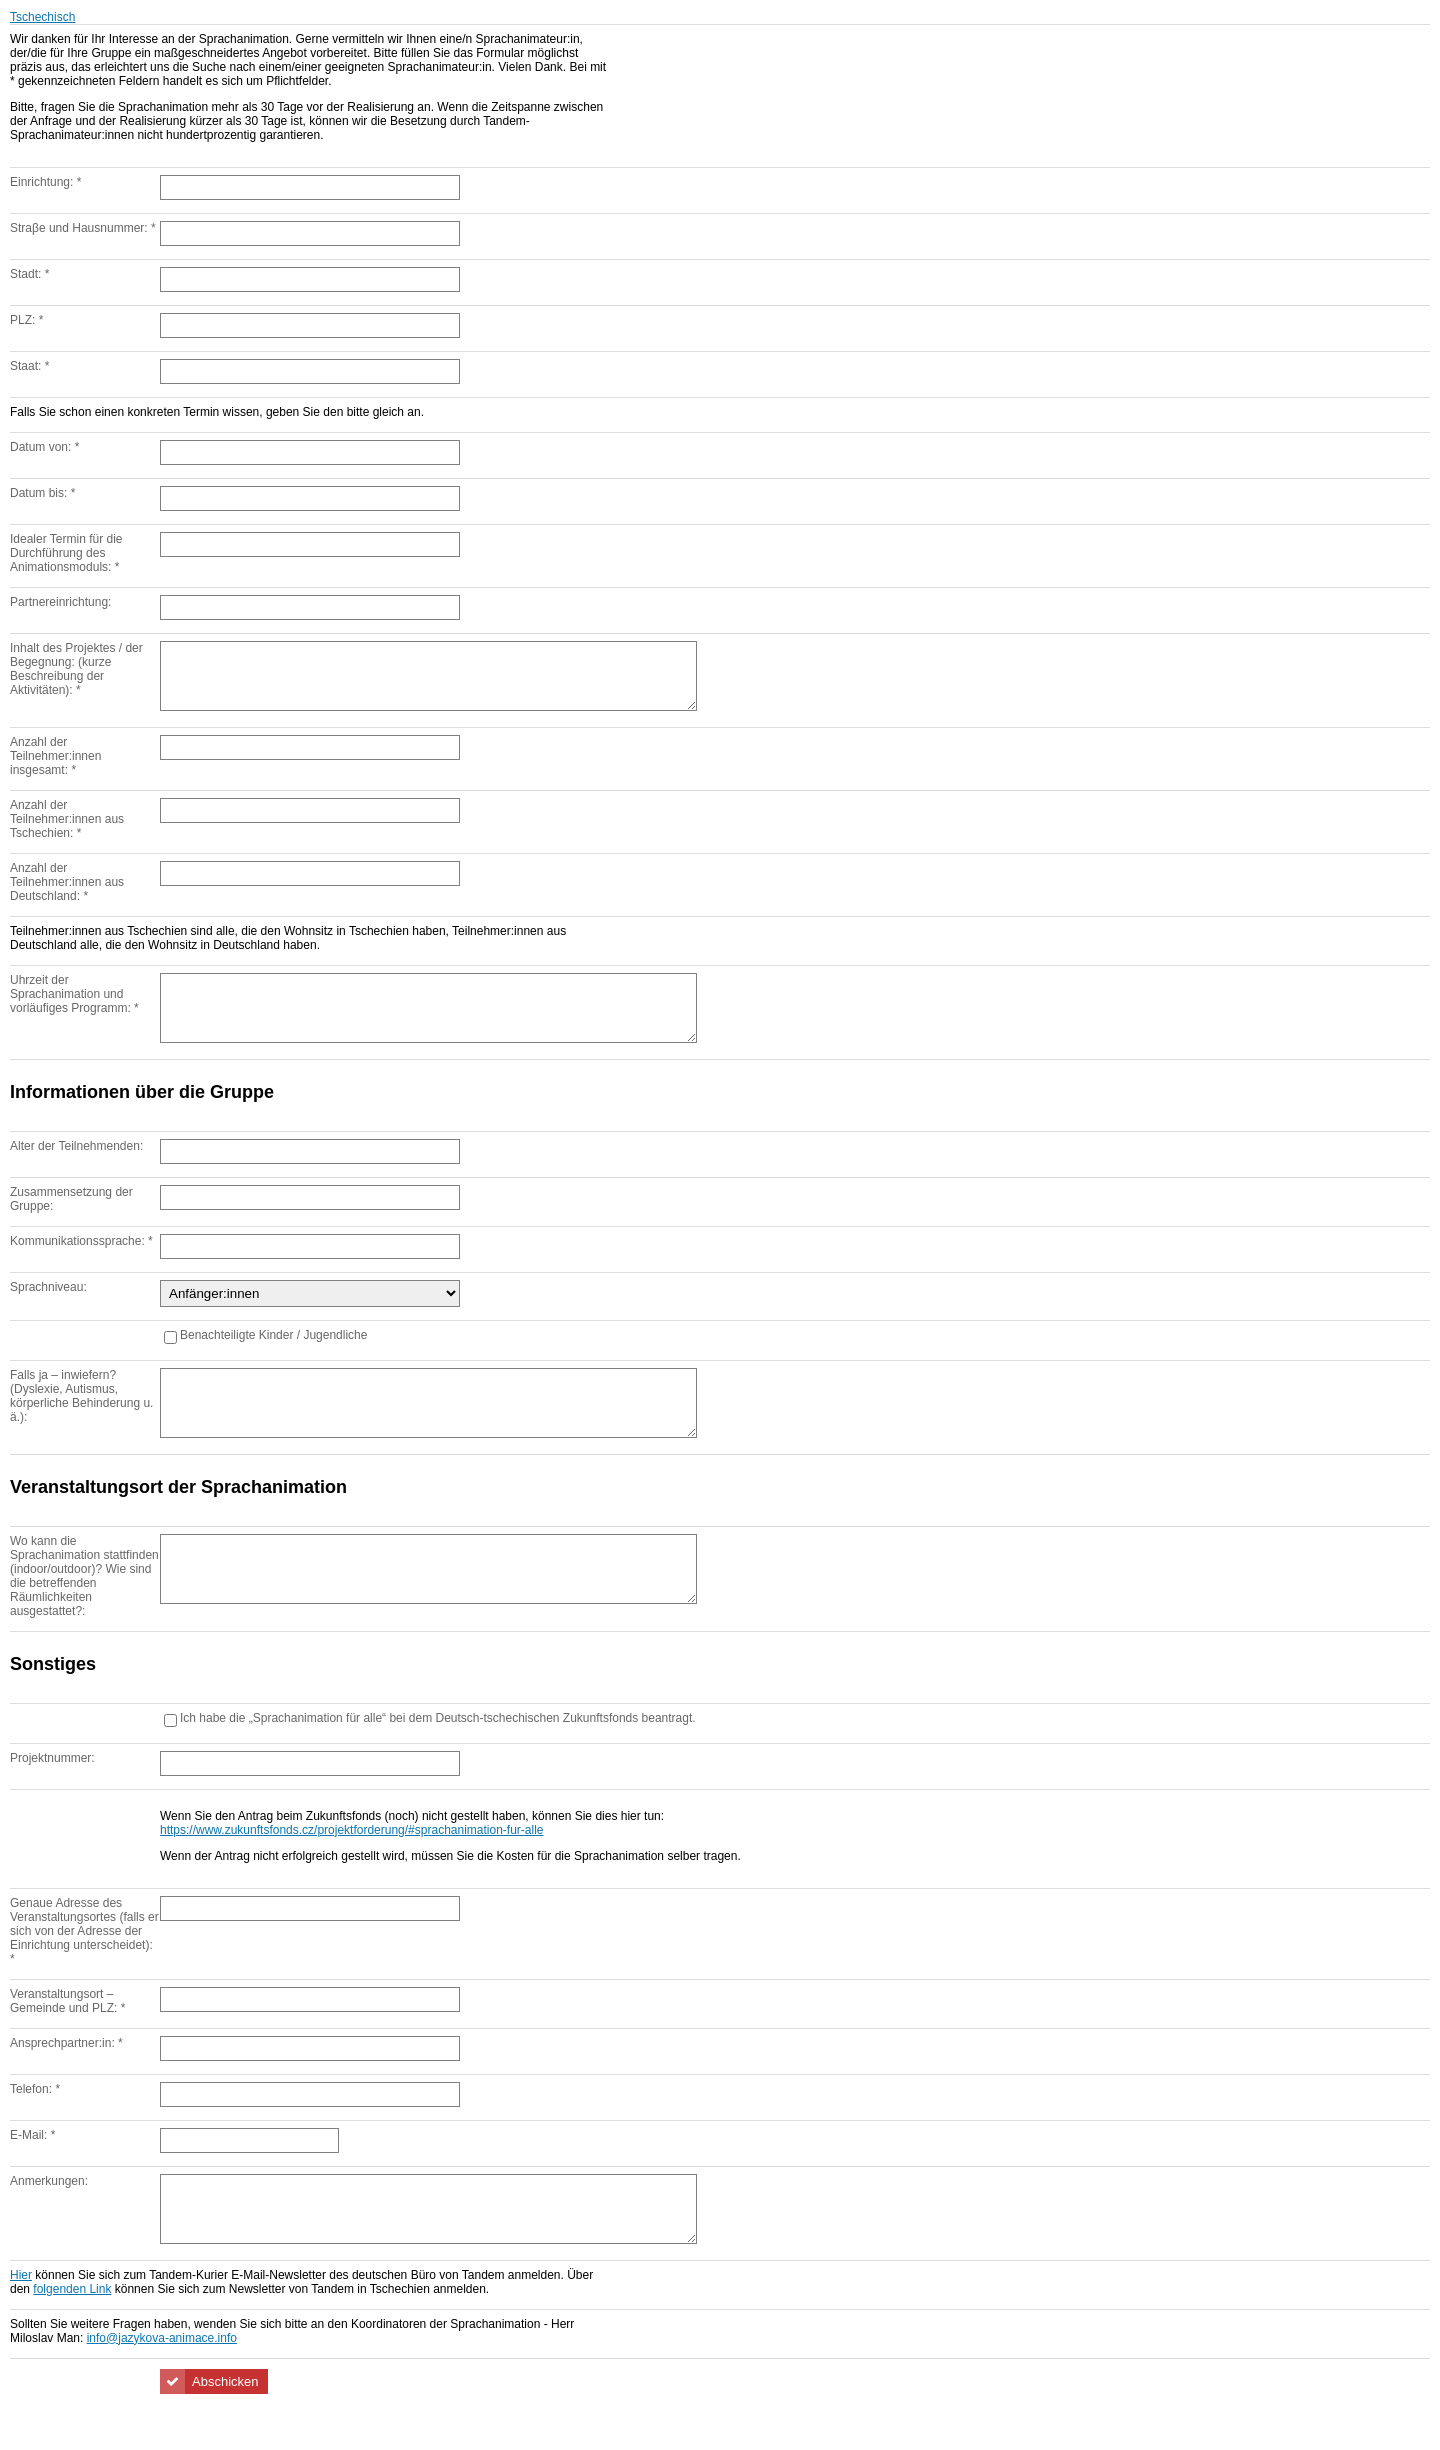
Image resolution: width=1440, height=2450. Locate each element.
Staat (29, 366)
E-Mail (32, 2172)
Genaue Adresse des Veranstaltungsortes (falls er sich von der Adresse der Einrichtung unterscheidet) (84, 1968)
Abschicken (225, 2430)
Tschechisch (42, 17)
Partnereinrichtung (60, 602)
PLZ (26, 320)
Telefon (35, 2126)
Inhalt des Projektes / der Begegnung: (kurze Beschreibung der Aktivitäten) (76, 669)
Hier (21, 2324)
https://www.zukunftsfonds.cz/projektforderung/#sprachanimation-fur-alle (352, 1867)
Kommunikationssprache (81, 1265)
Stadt (29, 274)
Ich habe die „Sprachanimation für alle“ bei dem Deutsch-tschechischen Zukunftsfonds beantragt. (438, 1755)
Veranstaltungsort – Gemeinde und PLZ (67, 2038)
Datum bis (42, 493)
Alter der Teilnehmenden (76, 1170)
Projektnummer (52, 1795)
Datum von (44, 447)
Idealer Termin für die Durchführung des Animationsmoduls (66, 553)
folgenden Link (72, 2338)
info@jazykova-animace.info (162, 2387)
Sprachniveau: (48, 1311)
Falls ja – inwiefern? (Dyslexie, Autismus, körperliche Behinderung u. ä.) (81, 1420)
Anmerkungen (49, 2218)
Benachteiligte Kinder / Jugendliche (273, 1359)
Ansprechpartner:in (66, 2080)
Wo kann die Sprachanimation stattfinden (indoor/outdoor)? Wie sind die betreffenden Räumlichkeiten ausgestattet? (84, 1612)
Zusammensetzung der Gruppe (71, 1223)
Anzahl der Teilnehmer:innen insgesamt (55, 768)
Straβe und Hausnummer (83, 228)
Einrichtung (45, 182)
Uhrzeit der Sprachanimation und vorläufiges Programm (74, 1006)
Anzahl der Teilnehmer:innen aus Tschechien (67, 831)
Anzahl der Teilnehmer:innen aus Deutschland (67, 894)
